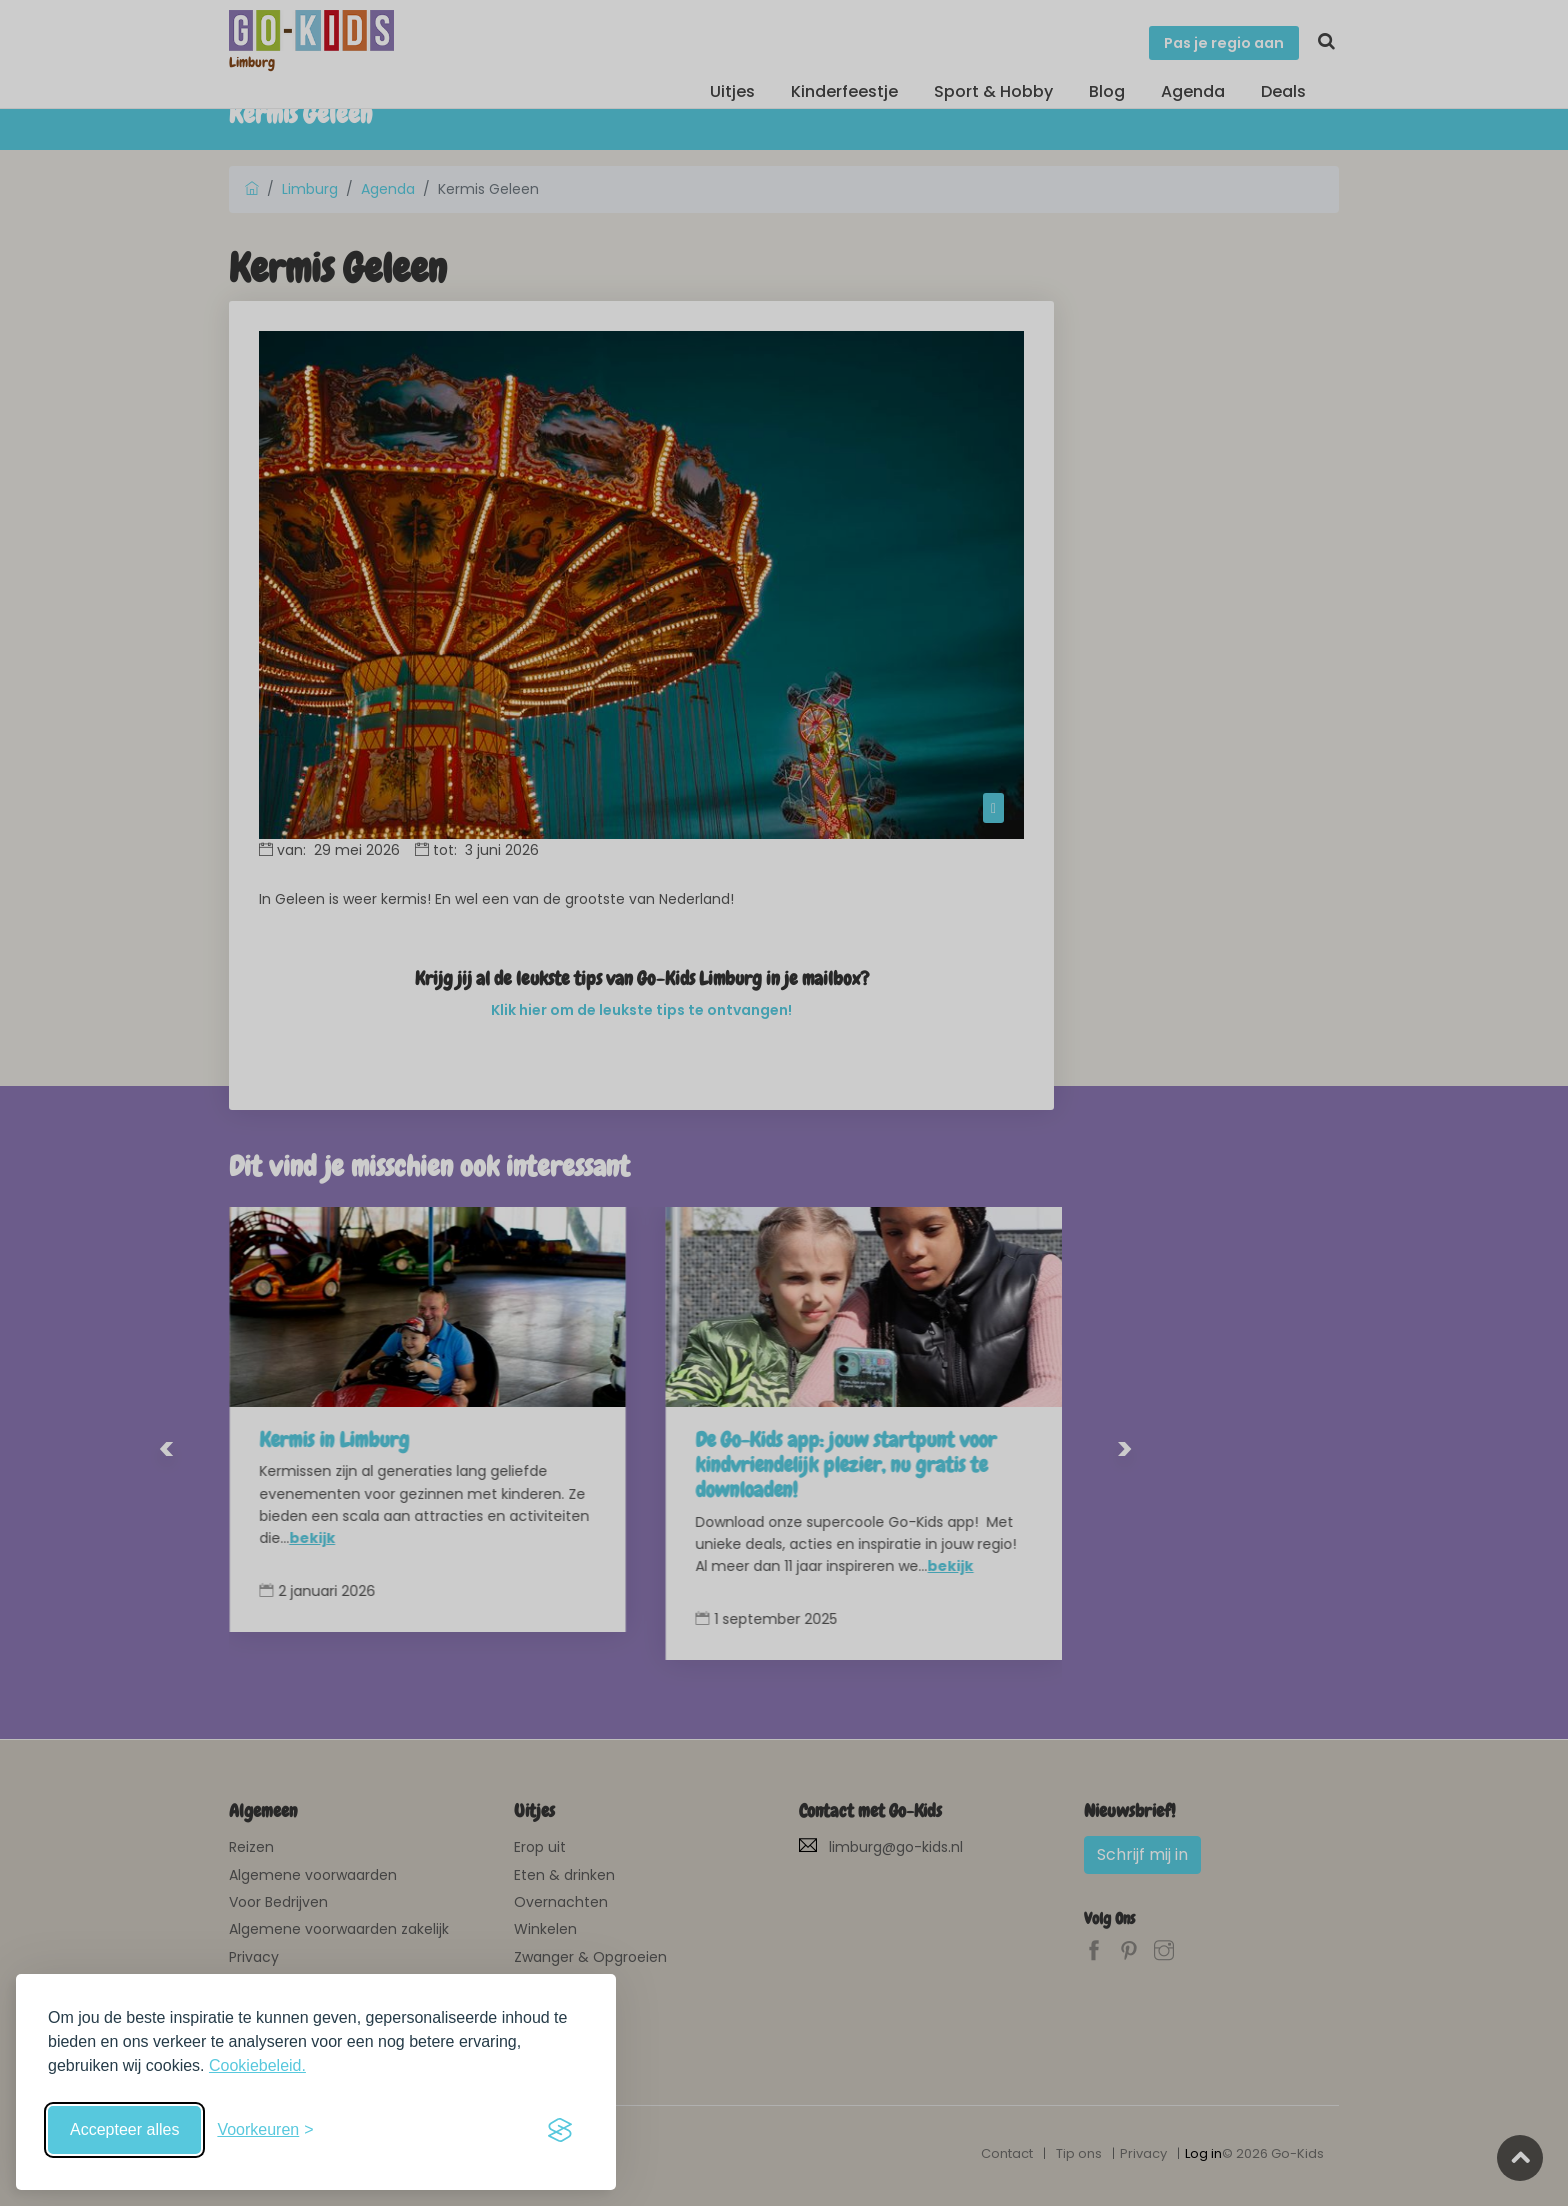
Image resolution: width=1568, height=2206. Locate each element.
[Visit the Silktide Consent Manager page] (560, 2130)
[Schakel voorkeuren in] (265, 2130)
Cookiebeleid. (257, 2065)
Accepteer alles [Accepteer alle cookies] (124, 2129)
